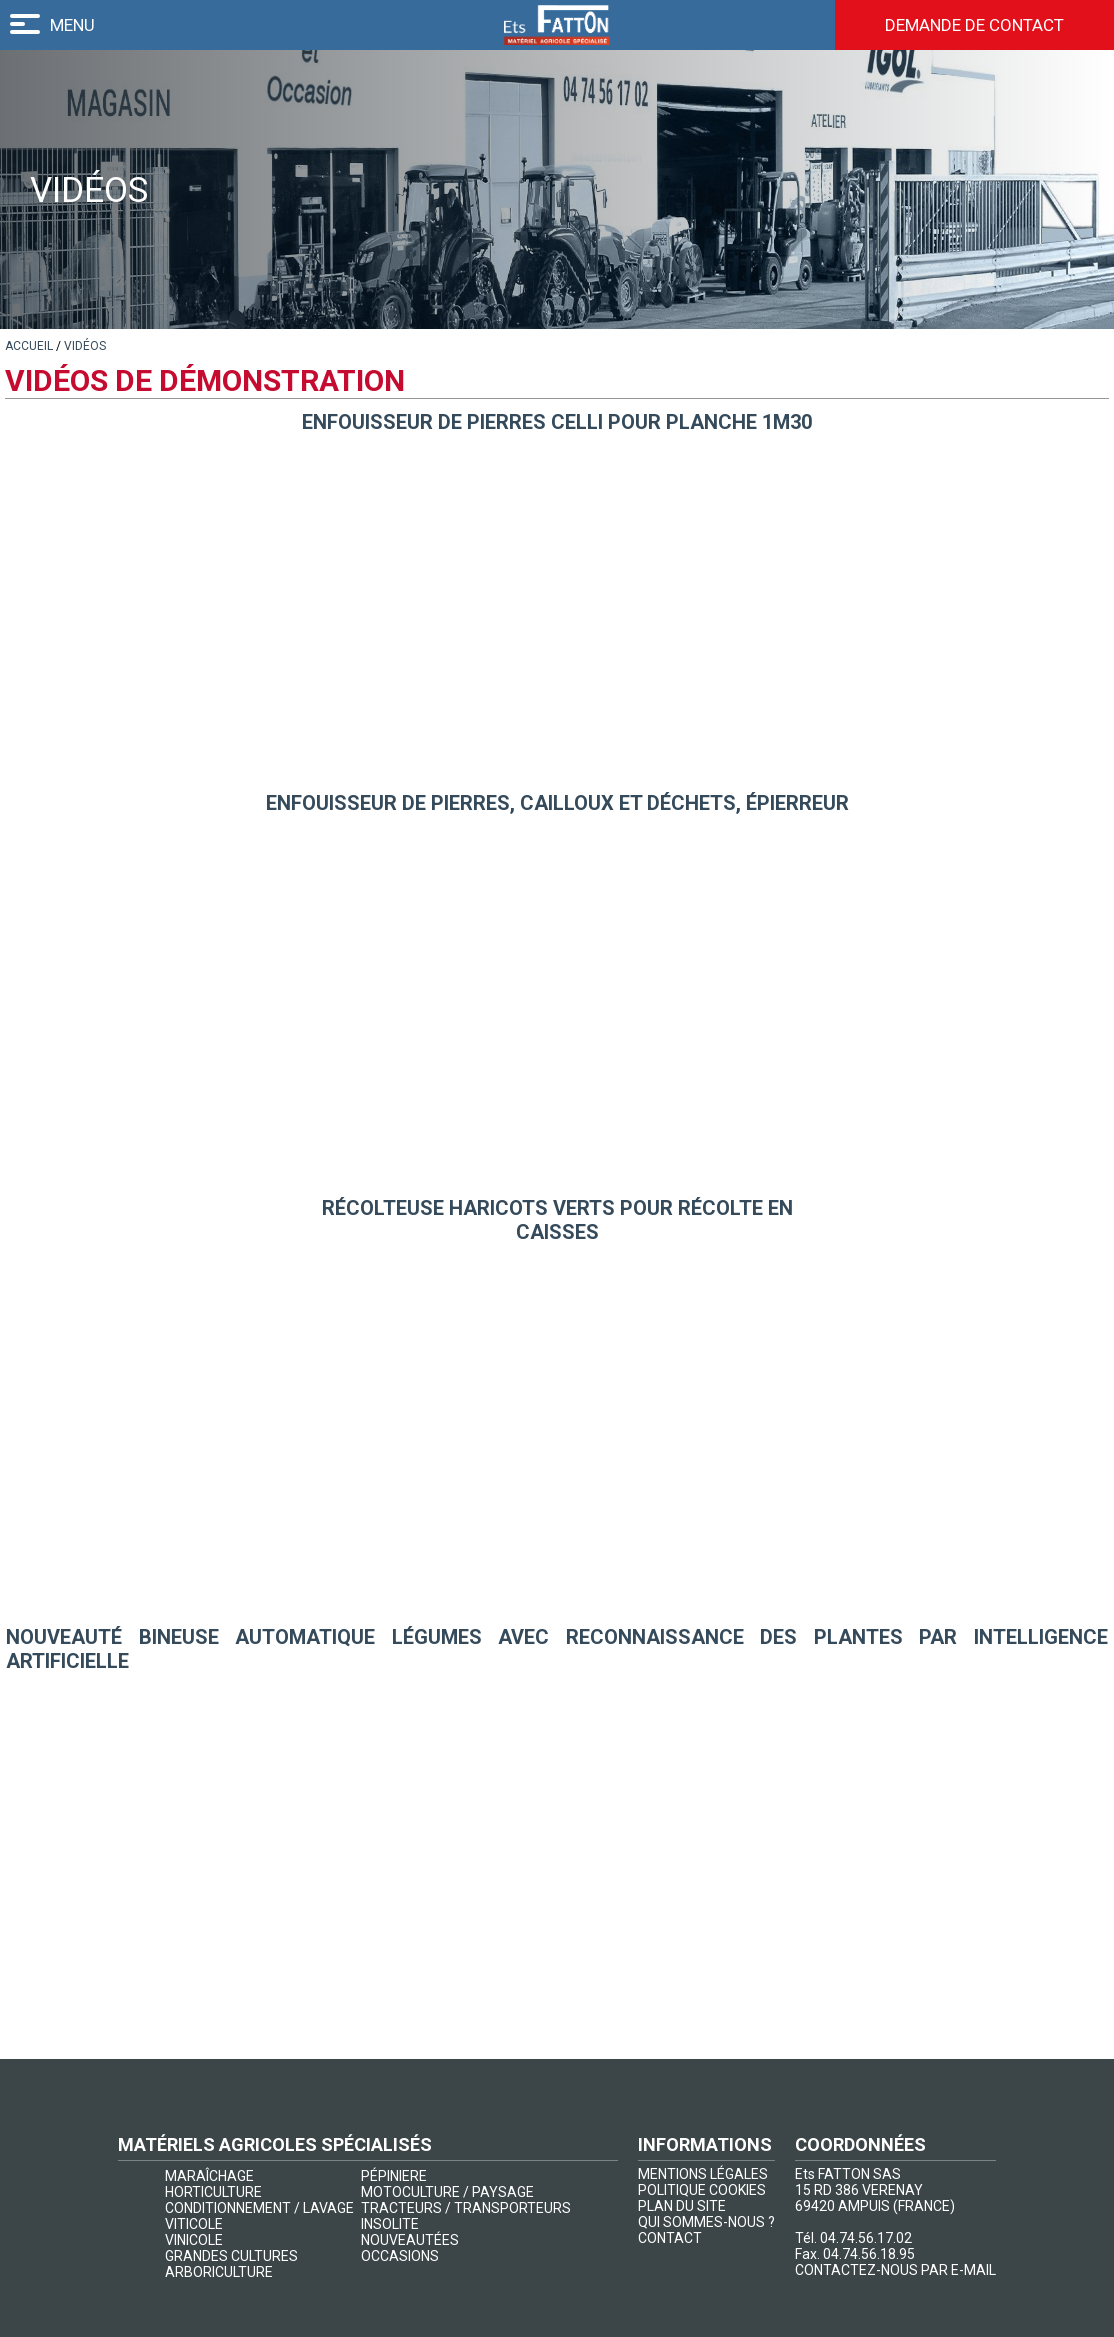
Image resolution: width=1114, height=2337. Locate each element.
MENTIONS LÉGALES (703, 2174)
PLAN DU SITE (682, 2206)
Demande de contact (974, 25)
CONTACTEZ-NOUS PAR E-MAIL (895, 2270)
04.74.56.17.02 (866, 2238)
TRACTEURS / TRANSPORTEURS (466, 2208)
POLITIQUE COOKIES (702, 2190)
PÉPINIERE (394, 2176)
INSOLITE (390, 2224)
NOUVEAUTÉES (410, 2240)
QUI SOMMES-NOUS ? (706, 2222)
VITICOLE (194, 2224)
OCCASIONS (400, 2256)
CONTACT (670, 2238)
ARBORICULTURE (219, 2272)
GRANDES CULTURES (231, 2256)
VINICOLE (194, 2240)
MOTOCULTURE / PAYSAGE (447, 2192)
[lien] (29, 346)
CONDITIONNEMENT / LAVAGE (259, 2208)
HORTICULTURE (213, 2192)
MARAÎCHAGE (209, 2176)
